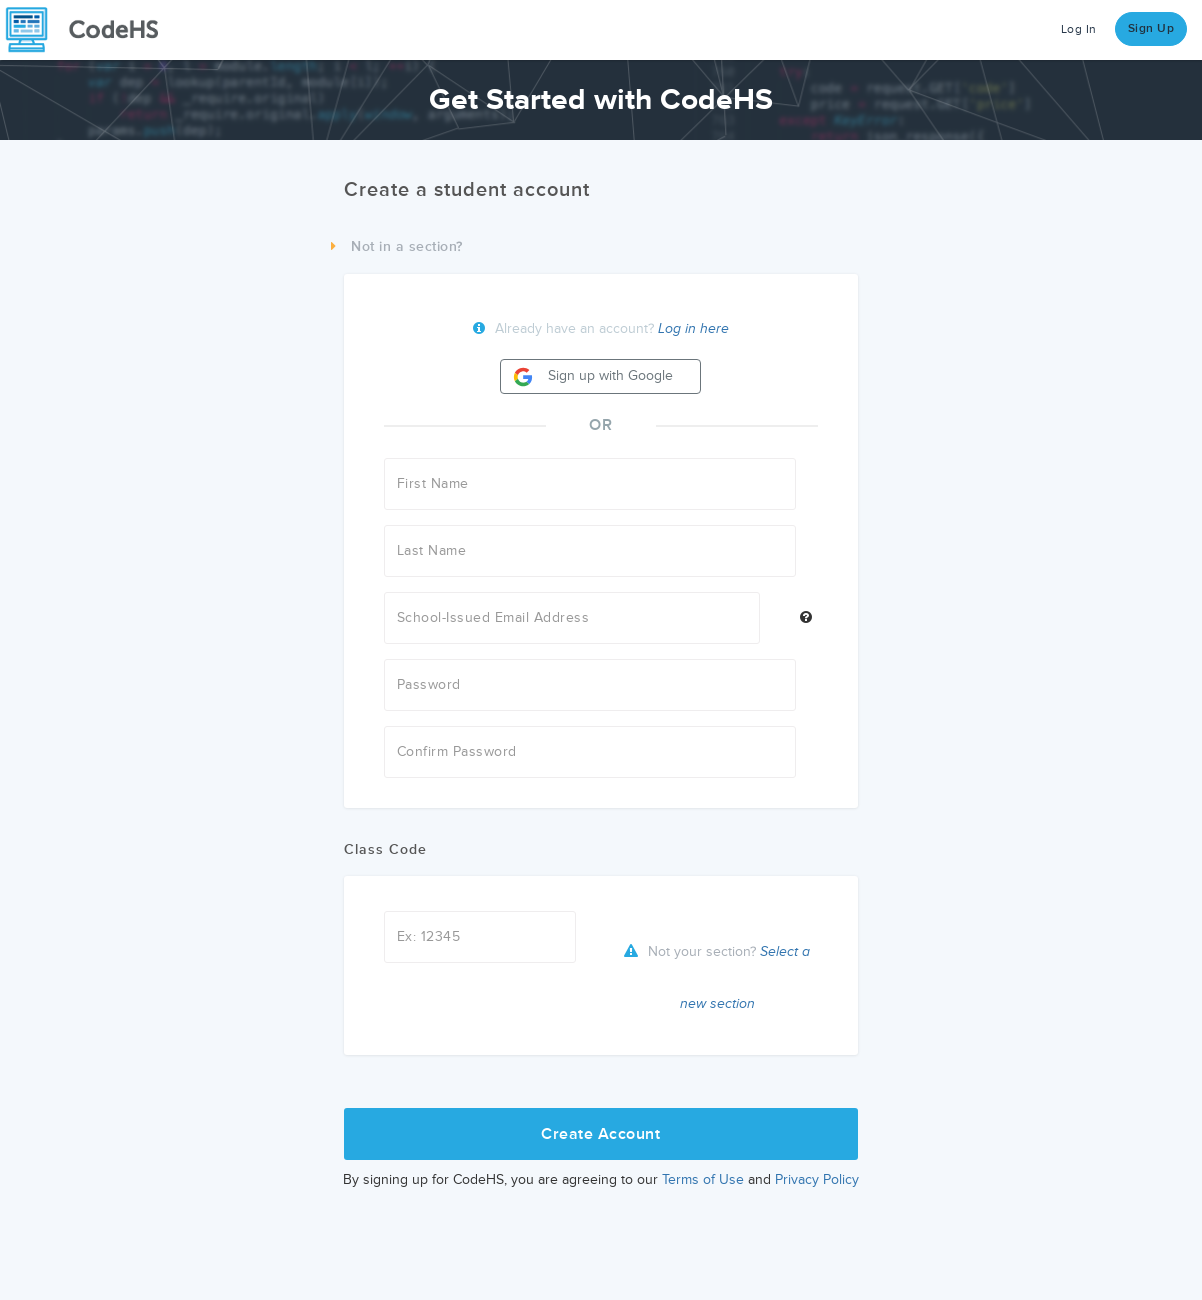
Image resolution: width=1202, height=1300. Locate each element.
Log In (1079, 29)
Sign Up (1151, 28)
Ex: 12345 (429, 936)
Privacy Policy (817, 1179)
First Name (433, 483)
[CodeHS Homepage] (90, 30)
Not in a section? (397, 246)
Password (429, 684)
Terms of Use (703, 1179)
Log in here (693, 328)
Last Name (432, 550)
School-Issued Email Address (493, 617)
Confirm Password (457, 751)
